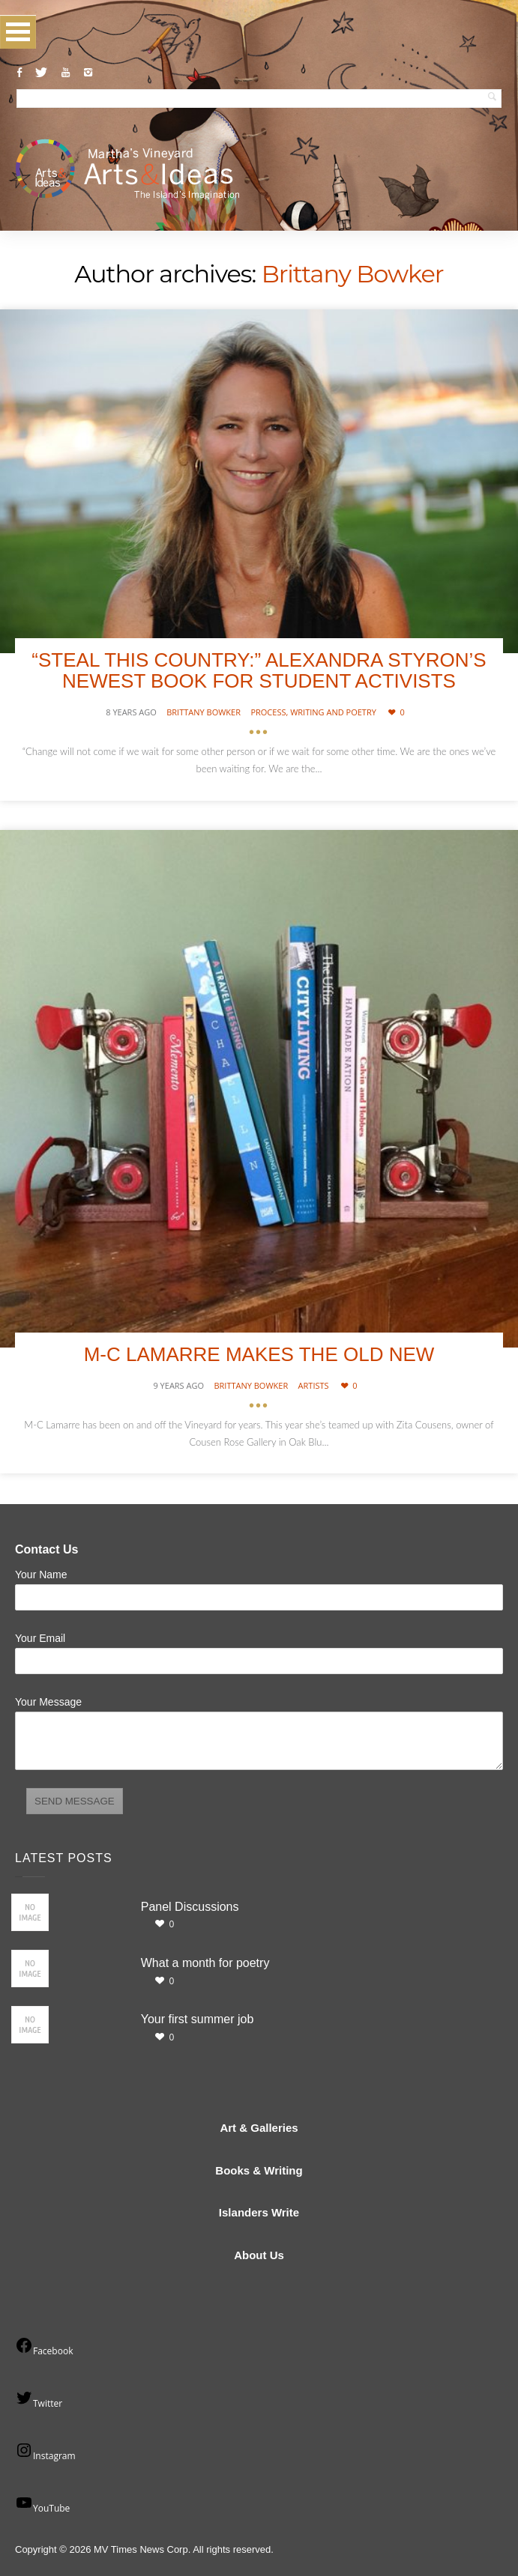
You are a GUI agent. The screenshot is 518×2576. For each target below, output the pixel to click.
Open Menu (18, 32)
